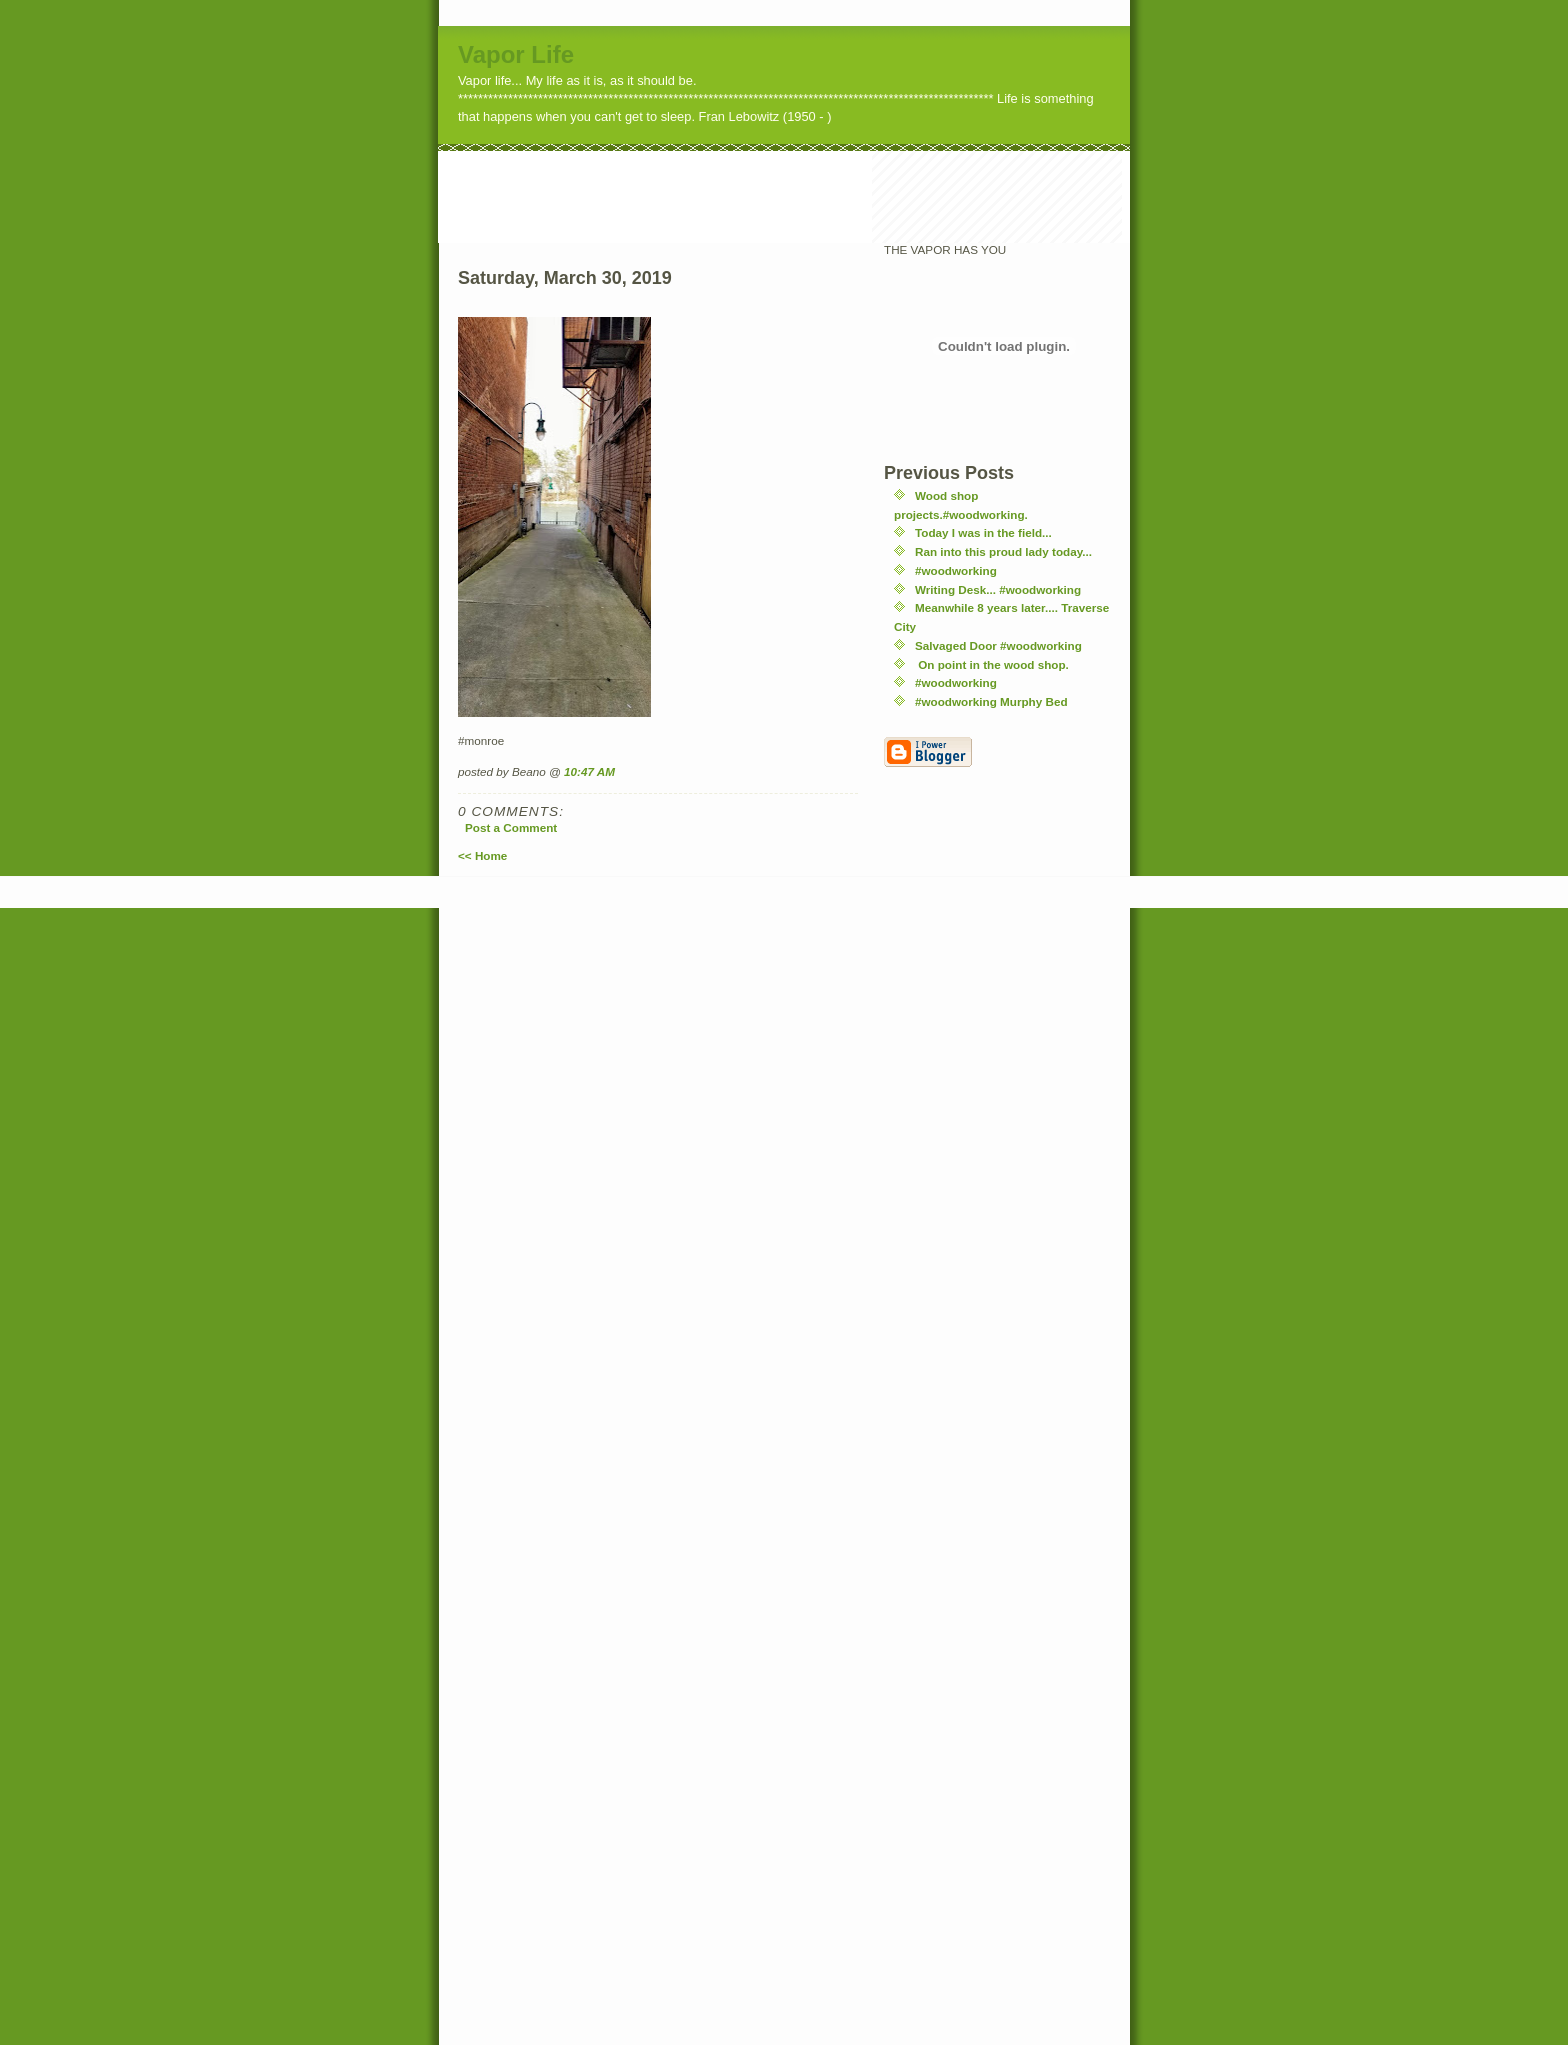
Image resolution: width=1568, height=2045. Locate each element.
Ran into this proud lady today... (1003, 551)
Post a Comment (511, 827)
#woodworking (956, 570)
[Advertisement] (802, 196)
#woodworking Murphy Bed (991, 701)
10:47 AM (589, 771)
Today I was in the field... (983, 532)
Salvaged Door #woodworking (998, 645)
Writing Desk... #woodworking (998, 589)
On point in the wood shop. (992, 664)
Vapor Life (516, 54)
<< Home (482, 855)
